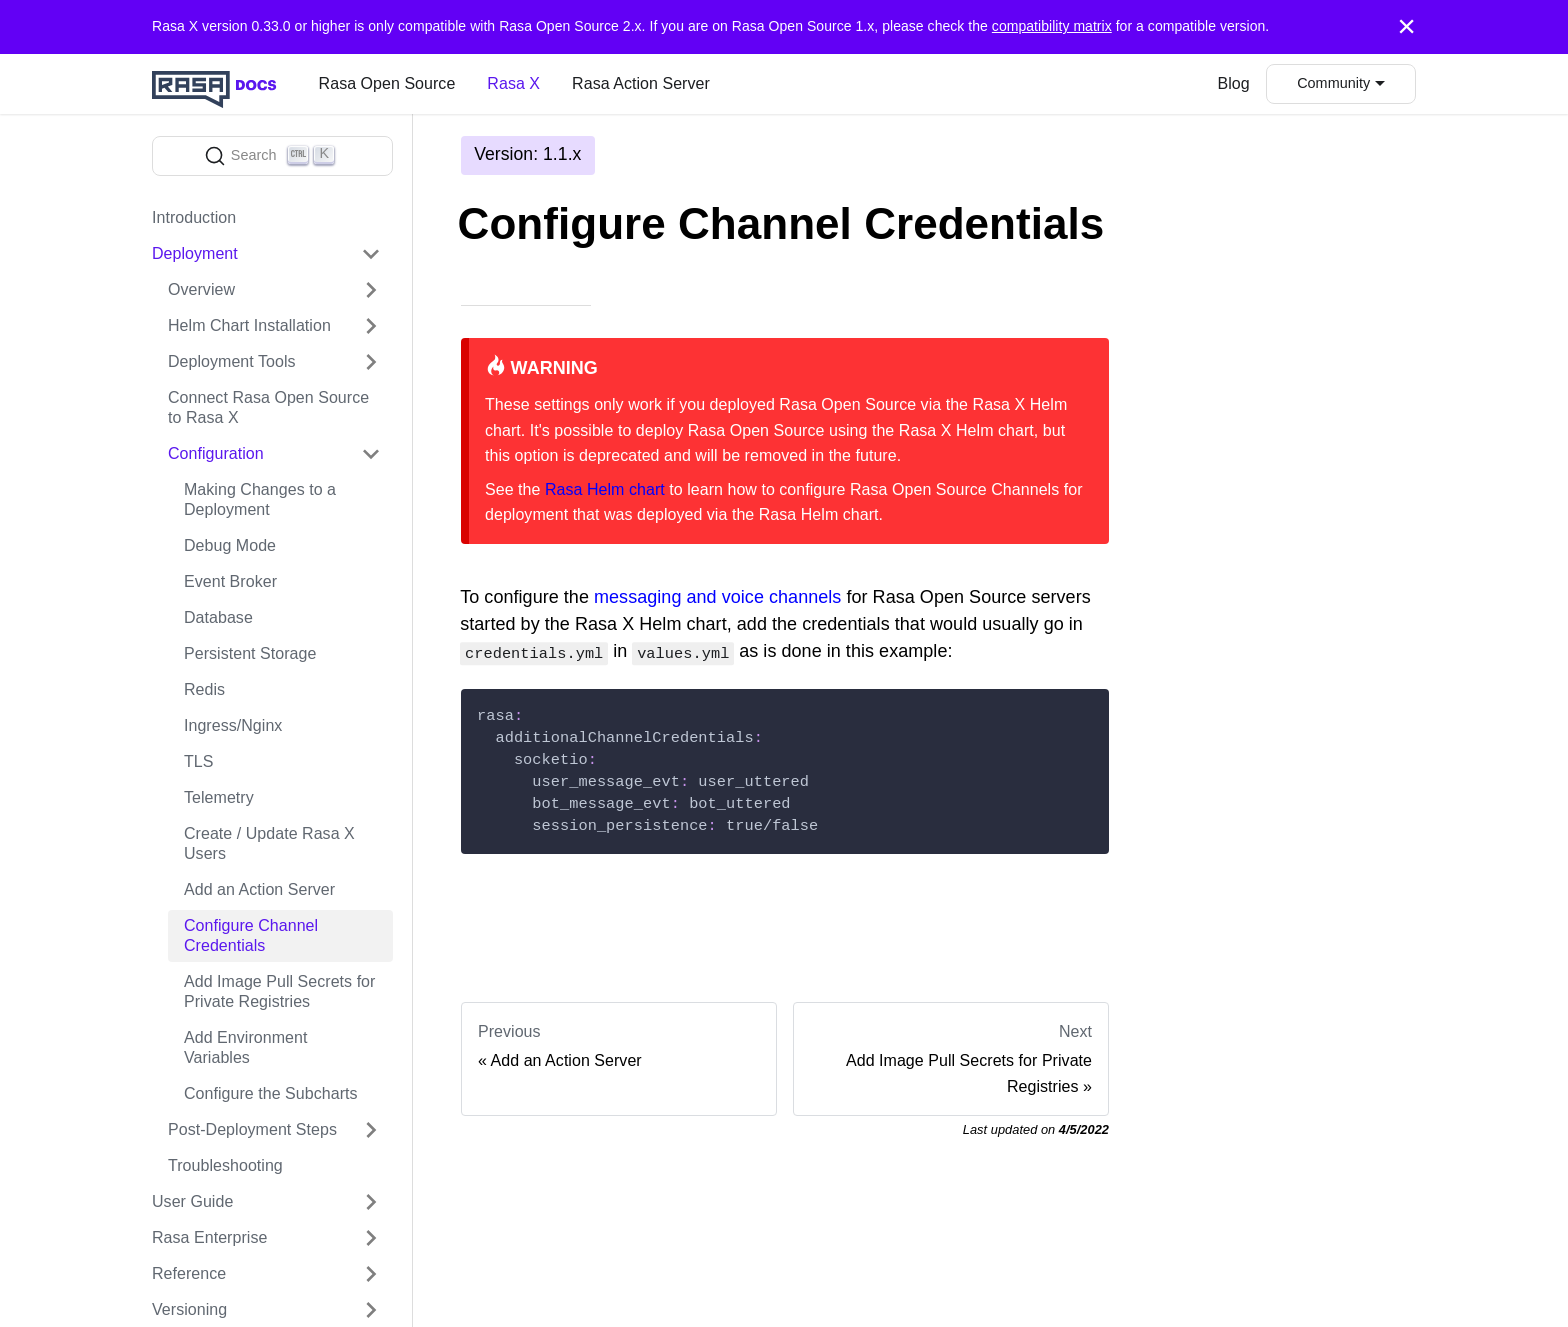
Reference (189, 1273)
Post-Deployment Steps (252, 1129)
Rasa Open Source (387, 83)
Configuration (216, 453)
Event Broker (230, 581)
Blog (1234, 83)
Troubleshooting (225, 1165)
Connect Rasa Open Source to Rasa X (268, 407)
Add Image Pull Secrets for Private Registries (279, 991)
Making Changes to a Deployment (260, 499)
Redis (204, 689)
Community (1333, 83)
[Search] (272, 156)
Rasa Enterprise (209, 1237)
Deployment (195, 253)
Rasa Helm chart (605, 489)
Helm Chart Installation (249, 325)
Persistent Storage (250, 653)
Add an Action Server (259, 889)
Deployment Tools (232, 361)
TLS (198, 761)
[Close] (1406, 27)
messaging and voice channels (717, 598)
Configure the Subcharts (271, 1093)
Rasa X (513, 83)
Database (218, 617)
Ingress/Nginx (233, 725)
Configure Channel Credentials (251, 935)
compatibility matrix (1052, 26)
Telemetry (219, 797)
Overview (201, 289)
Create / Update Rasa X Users (269, 843)
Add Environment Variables (245, 1047)
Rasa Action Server (641, 83)
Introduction (194, 217)
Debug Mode (230, 545)
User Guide (192, 1201)
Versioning (189, 1309)
